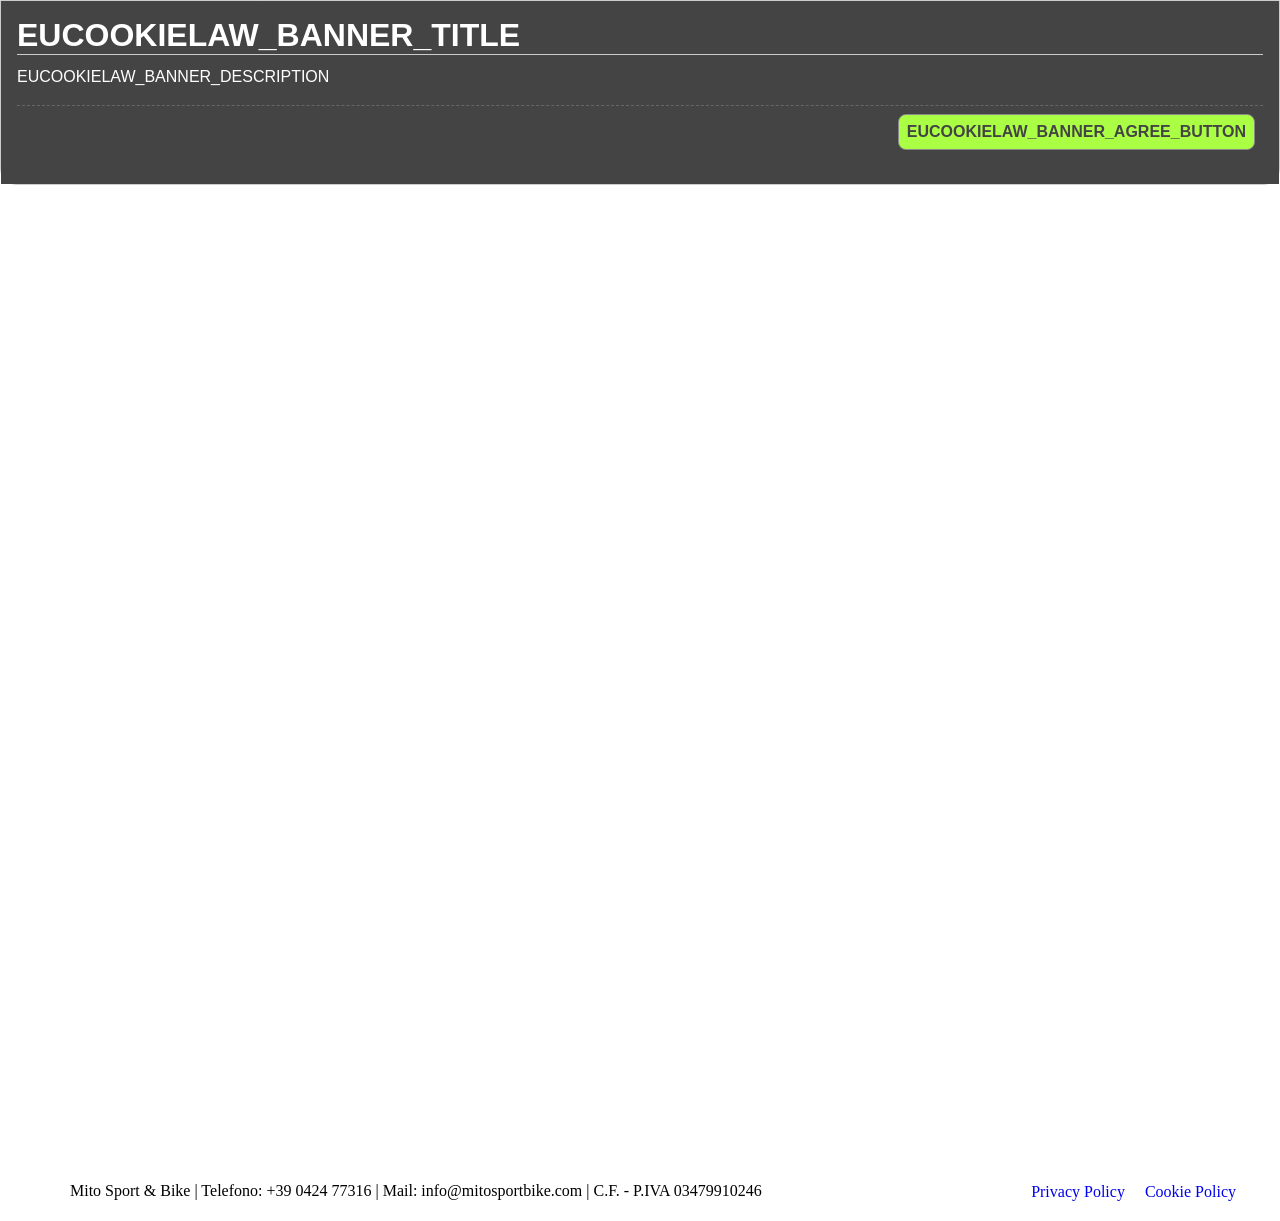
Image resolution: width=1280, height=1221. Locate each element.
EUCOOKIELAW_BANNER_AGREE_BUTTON (1076, 131)
